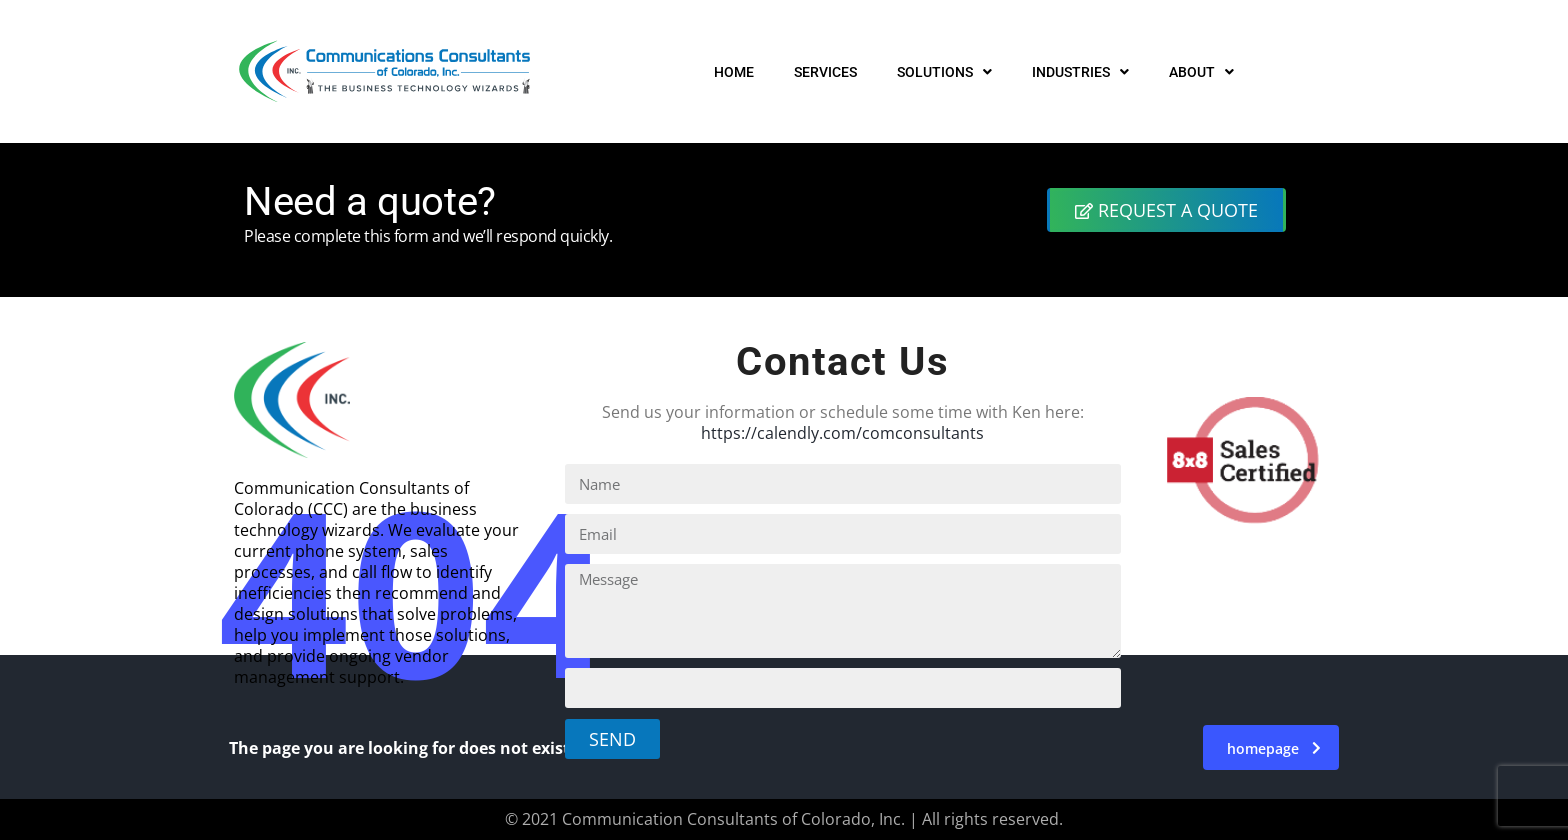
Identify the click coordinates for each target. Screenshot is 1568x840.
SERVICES (825, 72)
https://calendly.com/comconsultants (842, 433)
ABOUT (1201, 72)
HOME (734, 72)
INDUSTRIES (1080, 72)
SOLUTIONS (944, 72)
